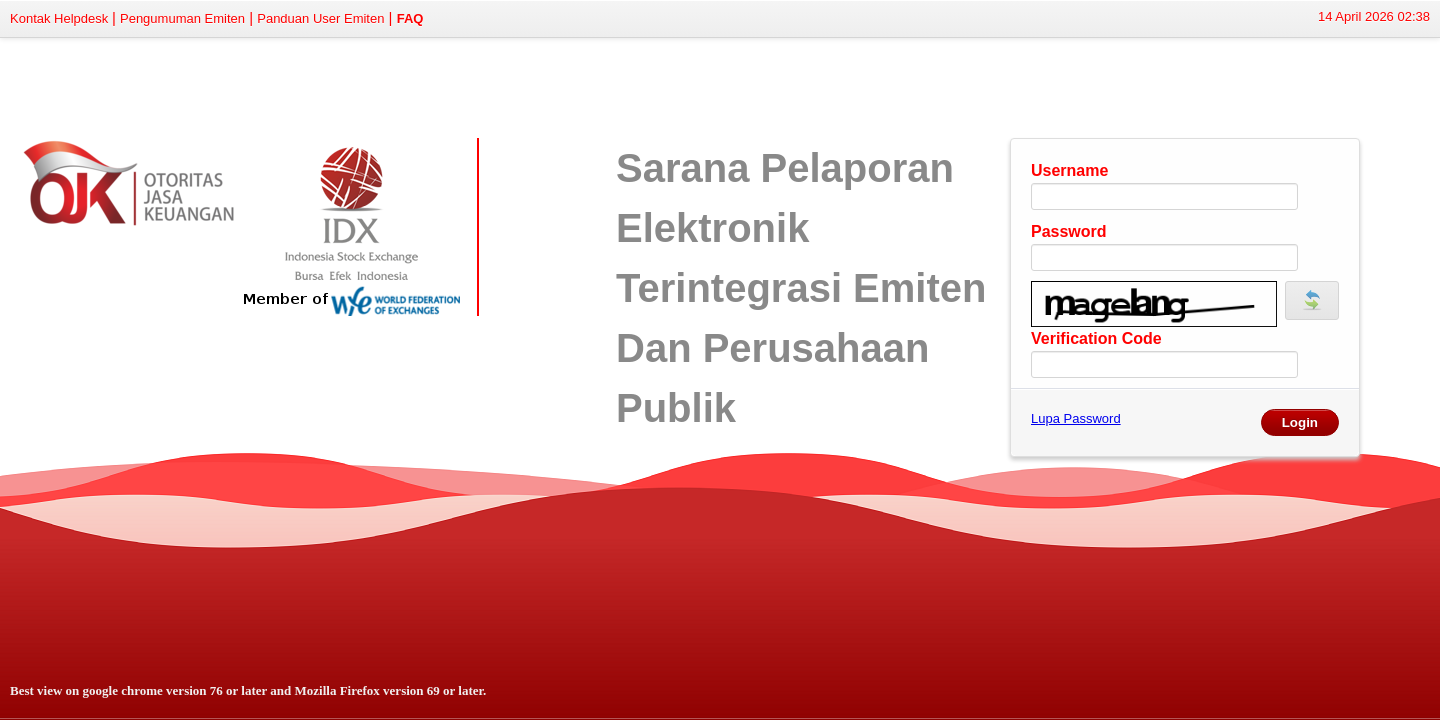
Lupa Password (1076, 418)
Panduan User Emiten (320, 18)
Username (1069, 170)
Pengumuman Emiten (182, 18)
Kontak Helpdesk (61, 18)
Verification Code (1096, 338)
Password (1069, 231)
